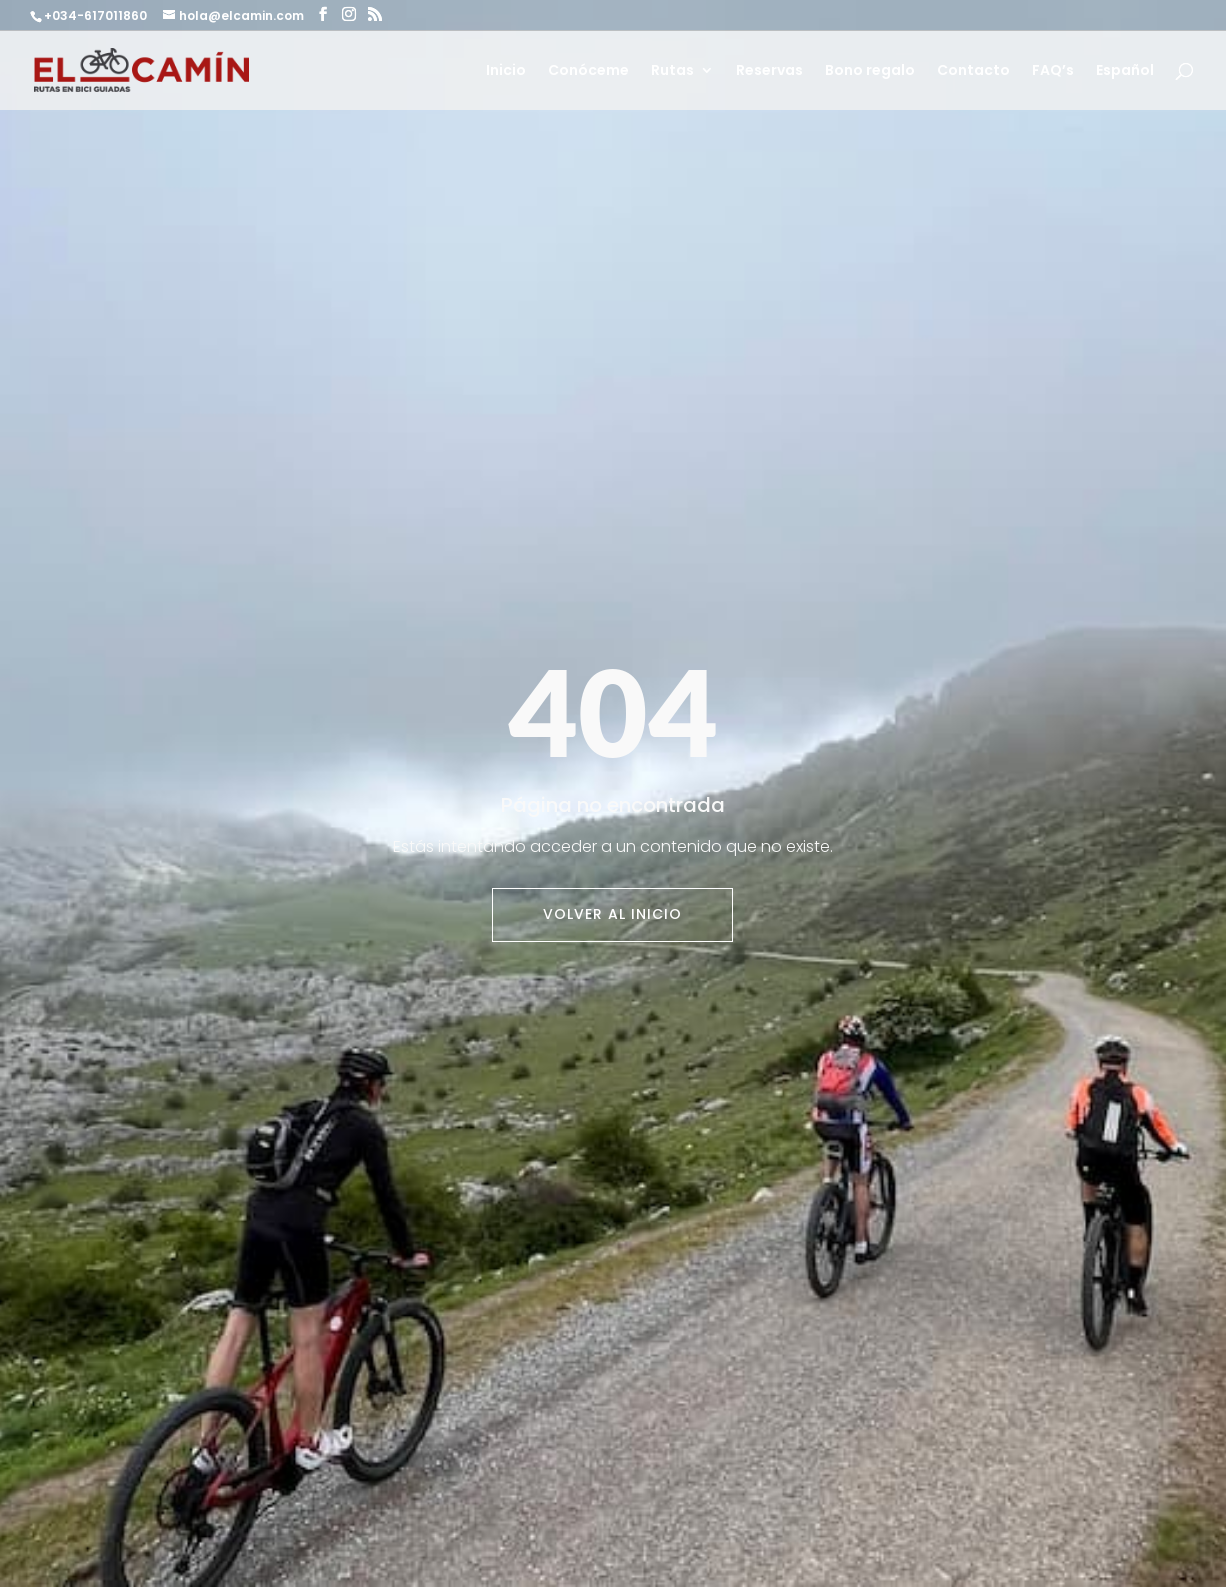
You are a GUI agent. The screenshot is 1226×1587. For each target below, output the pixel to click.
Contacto (973, 71)
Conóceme (588, 71)
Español (1125, 71)
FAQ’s (1053, 71)
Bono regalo (870, 71)
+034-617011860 (97, 15)
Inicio (506, 71)
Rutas (672, 71)
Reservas (769, 71)
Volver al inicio (612, 914)
